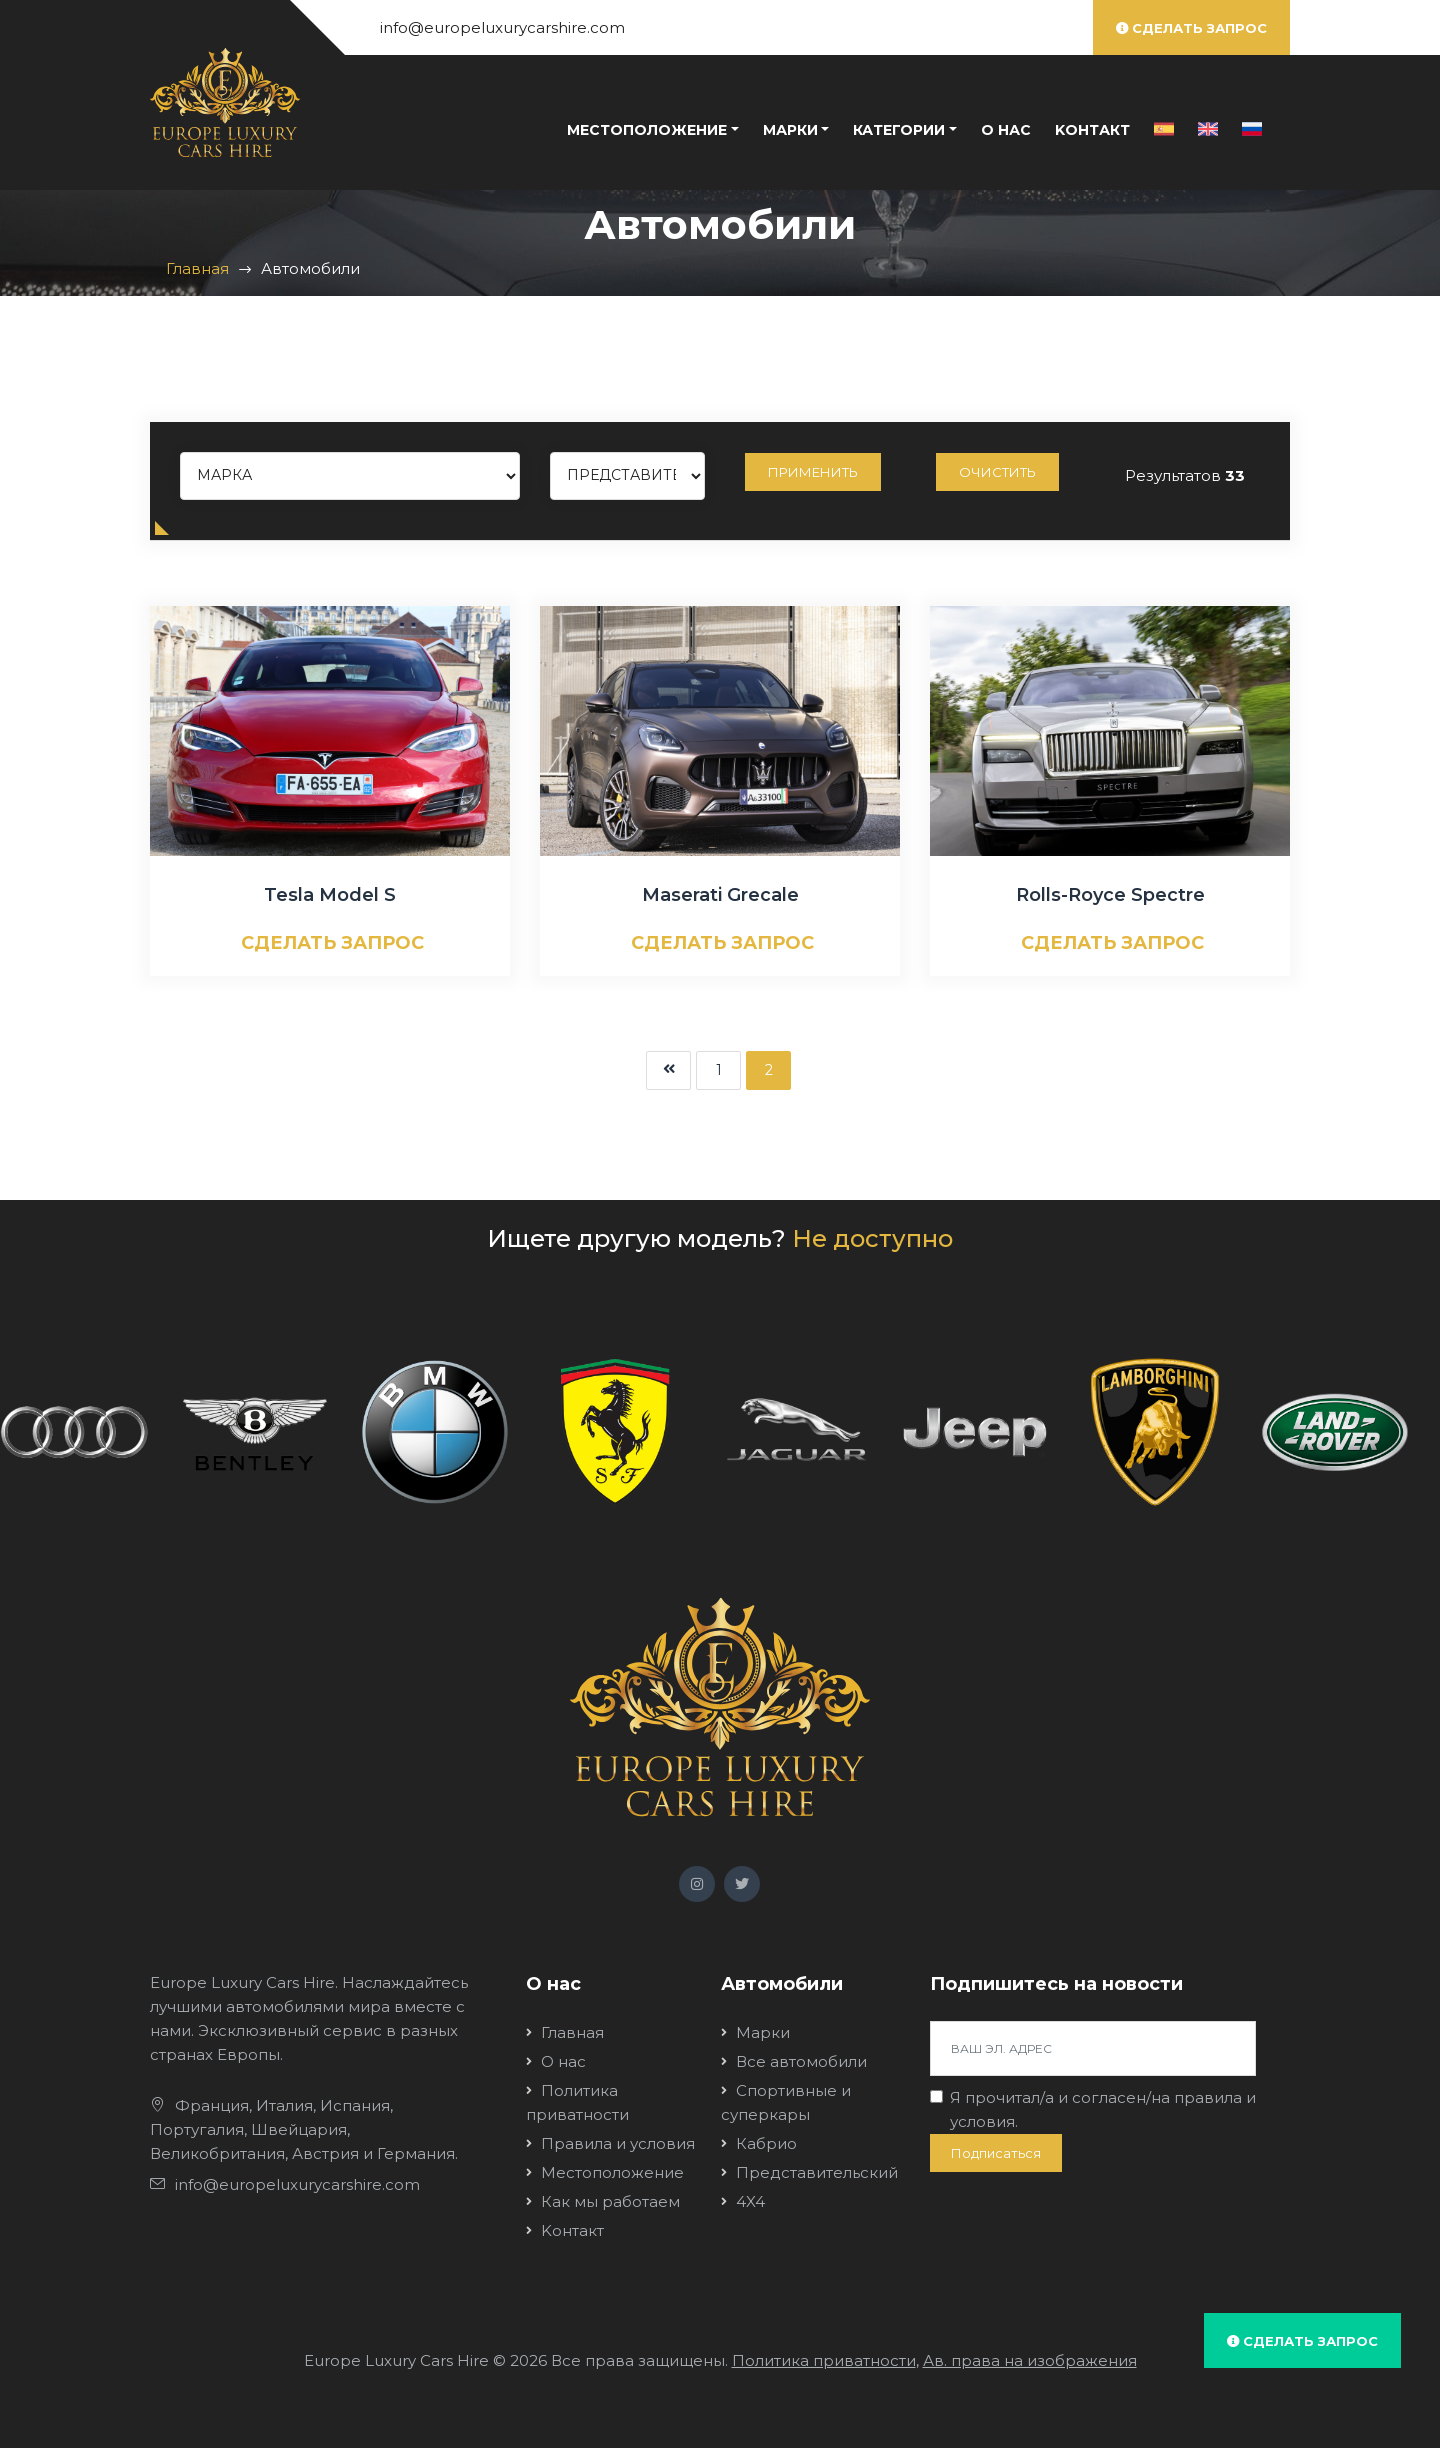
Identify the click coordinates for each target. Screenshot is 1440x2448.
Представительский (817, 2172)
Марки (763, 2032)
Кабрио (766, 2143)
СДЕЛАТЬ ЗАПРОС (332, 943)
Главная (197, 268)
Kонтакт (1092, 130)
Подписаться (996, 2153)
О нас (1006, 130)
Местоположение (612, 2172)
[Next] (668, 1070)
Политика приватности (824, 2360)
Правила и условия (618, 2143)
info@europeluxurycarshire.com (502, 27)
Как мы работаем (610, 2201)
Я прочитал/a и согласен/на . (1103, 2109)
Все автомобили (801, 2061)
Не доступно (872, 1238)
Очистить (997, 472)
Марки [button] (790, 130)
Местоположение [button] (647, 130)
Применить (813, 472)
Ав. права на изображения (1030, 2360)
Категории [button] (899, 130)
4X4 (750, 2201)
